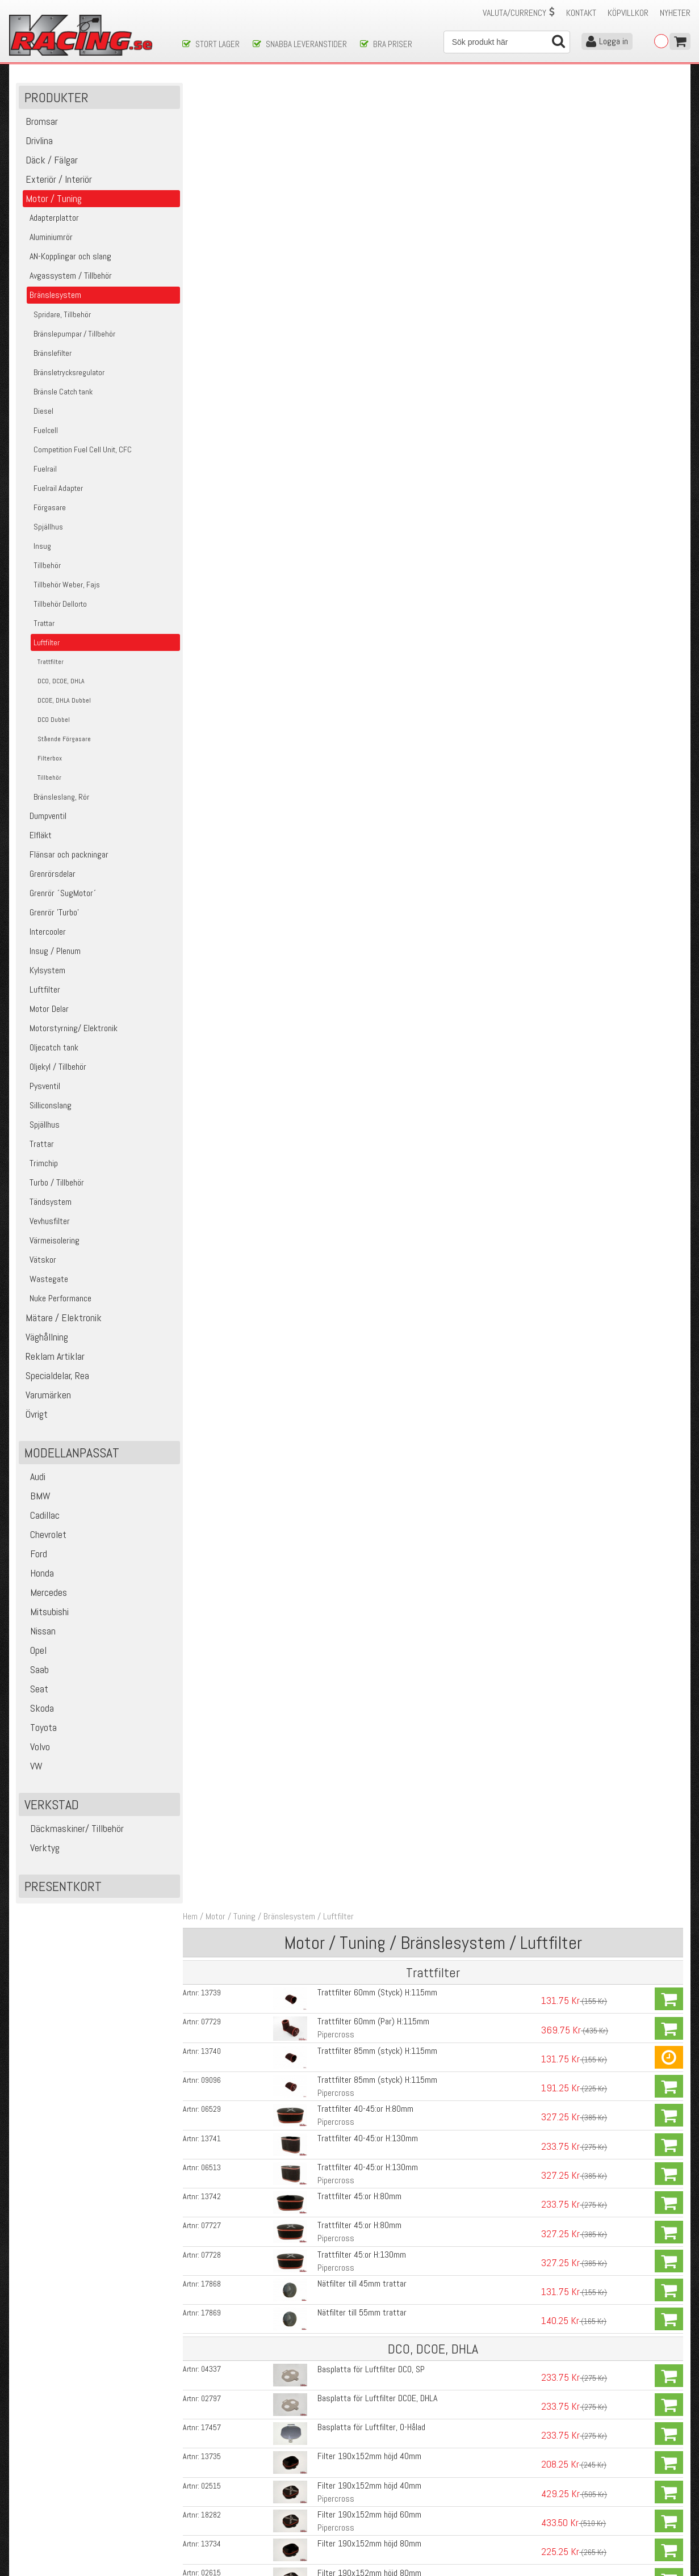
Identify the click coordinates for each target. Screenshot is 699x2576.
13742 (214, 369)
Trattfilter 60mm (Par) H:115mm (372, 195)
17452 (214, 1693)
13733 (214, 772)
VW (32, 1767)
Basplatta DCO (340, 1290)
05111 (214, 1607)
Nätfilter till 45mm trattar (360, 455)
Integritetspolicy (210, 2519)
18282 (214, 685)
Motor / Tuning (233, 90)
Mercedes (44, 1593)
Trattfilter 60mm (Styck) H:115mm (376, 166)
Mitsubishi (45, 1612)
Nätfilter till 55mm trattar (360, 484)
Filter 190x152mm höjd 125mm (370, 772)
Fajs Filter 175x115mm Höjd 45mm (376, 830)
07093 (214, 859)
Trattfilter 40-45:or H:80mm (364, 282)
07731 (214, 1060)
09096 (214, 253)
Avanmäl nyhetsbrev (48, 2531)
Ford (34, 1554)
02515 (214, 657)
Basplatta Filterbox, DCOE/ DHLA (371, 2227)
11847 (214, 2344)
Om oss (368, 2472)
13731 (214, 1031)
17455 (214, 1812)
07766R (216, 1290)
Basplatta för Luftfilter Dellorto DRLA (379, 1722)
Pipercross (334, 208)
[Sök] (507, 42)
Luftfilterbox (337, 2198)
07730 (214, 1118)
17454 (214, 1751)
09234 (214, 2198)
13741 (214, 311)
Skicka (386, 2424)
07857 (214, 917)
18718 (214, 1147)
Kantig (327, 1044)
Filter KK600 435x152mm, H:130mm (378, 1118)
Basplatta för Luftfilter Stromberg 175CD (387, 1844)
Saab (35, 1670)
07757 (214, 801)
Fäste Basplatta (344, 917)
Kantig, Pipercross (347, 1073)
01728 (214, 2283)
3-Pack (328, 959)
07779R (216, 1002)
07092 (214, 830)
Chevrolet (44, 1535)
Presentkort (63, 1887)
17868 (214, 456)
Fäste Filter (336, 946)
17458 (214, 1780)
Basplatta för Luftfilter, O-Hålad (370, 598)
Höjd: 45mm (335, 2120)
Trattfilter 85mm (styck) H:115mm (376, 224)
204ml (326, 2328)
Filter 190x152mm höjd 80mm (368, 714)
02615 (214, 743)
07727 (214, 398)
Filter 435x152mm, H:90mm (364, 1031)
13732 (214, 1089)
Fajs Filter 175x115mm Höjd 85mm (376, 888)
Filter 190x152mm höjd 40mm (368, 627)
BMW (36, 1496)
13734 (214, 714)
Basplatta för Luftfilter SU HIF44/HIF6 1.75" (391, 1780)
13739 (214, 166)
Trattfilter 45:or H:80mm (358, 369)
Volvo (36, 1747)
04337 (214, 541)
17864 (214, 2107)
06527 (214, 1176)
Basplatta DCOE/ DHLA (354, 1002)
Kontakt (581, 13)
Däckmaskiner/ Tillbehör (73, 1829)
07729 (214, 195)
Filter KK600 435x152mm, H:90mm (376, 1060)
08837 (214, 2227)
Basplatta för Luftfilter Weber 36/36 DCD (387, 1606)
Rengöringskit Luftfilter (356, 2344)
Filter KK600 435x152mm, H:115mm (378, 1147)
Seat (35, 1689)
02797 (214, 570)
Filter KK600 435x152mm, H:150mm (378, 1176)
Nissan (39, 1631)
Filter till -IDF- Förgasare (358, 2078)
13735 (214, 628)
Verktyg (41, 1848)
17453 (214, 1722)
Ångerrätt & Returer (216, 2508)
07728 (214, 427)
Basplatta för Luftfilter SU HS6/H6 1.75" (385, 1751)
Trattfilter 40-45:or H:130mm (366, 311)
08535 (214, 946)
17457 (214, 599)
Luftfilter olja (338, 2315)
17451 (214, 1664)
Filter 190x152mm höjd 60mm (368, 685)
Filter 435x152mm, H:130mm (366, 1089)
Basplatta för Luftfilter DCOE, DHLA (376, 569)
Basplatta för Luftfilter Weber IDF (373, 1693)
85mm (326, 2091)
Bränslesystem (292, 90)
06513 (214, 340)
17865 (214, 2139)
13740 (214, 224)
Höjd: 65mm (335, 2152)
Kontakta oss (205, 2472)
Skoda (38, 1709)
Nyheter (675, 13)
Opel (34, 1651)
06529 (214, 282)
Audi (33, 1477)
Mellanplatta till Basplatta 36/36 (372, 1635)
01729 (214, 2315)
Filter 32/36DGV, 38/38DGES (364, 2107)
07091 (214, 888)
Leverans (197, 2496)
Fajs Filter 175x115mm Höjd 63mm (376, 859)
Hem (193, 90)
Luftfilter (341, 90)
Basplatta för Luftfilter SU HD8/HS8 (377, 1812)
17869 (214, 485)
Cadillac (41, 1516)
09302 (214, 1636)
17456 (214, 1844)
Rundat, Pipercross (348, 1160)
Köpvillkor (628, 13)
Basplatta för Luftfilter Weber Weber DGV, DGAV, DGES (407, 1664)
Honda (38, 1574)
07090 (214, 2078)
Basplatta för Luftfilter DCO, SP (369, 541)
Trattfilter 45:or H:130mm (360, 426)
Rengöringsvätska (347, 2283)
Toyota (39, 1728)
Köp (669, 172)
